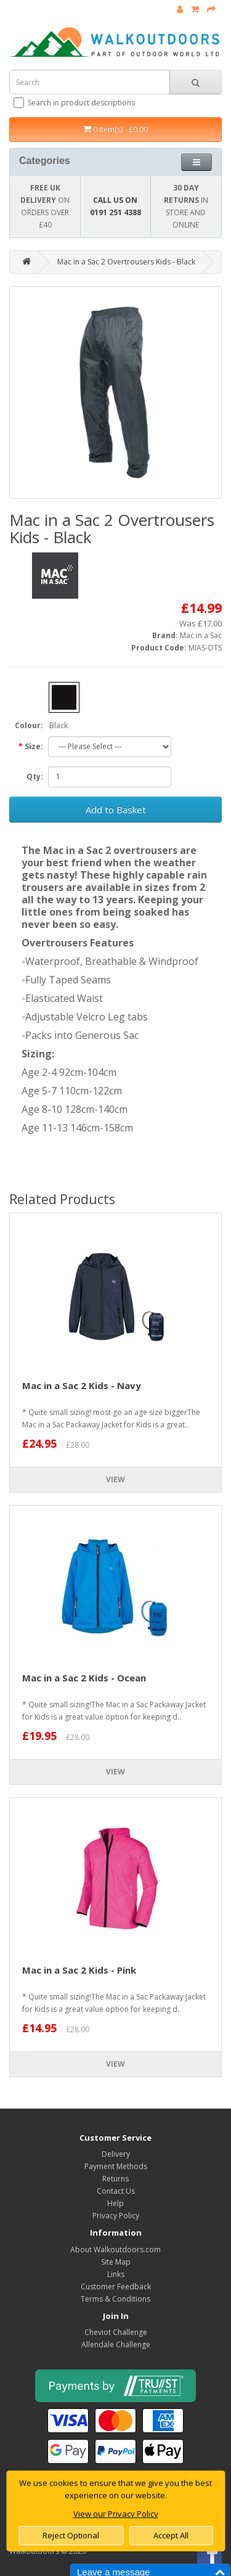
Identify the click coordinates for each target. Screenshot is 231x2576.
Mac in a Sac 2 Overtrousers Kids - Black (126, 261)
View (115, 1479)
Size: (34, 746)
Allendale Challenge (115, 2344)
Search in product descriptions (75, 102)
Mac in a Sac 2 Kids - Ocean (84, 1678)
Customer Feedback (116, 2286)
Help (115, 2203)
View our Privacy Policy (115, 2513)
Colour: (29, 725)
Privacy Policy (115, 2215)
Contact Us (116, 2191)
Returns (115, 2178)
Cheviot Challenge (115, 2332)
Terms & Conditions (115, 2299)
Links (115, 2274)
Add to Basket (116, 809)
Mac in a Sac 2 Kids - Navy (81, 1385)
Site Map (116, 2262)
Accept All (170, 2535)
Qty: (34, 776)
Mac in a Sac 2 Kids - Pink (79, 1970)
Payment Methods (115, 2166)
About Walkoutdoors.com (115, 2249)
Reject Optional (71, 2535)
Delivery (116, 2154)
